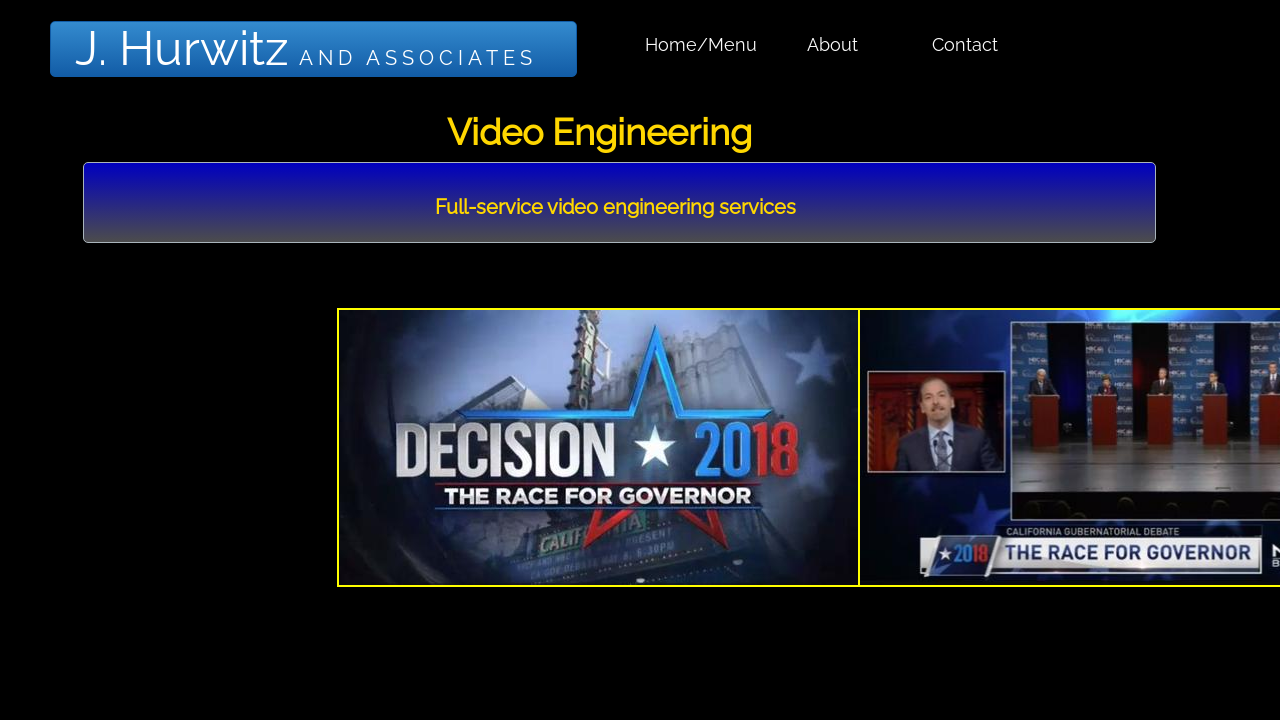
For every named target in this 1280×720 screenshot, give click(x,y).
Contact (965, 44)
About (832, 44)
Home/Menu (701, 44)
